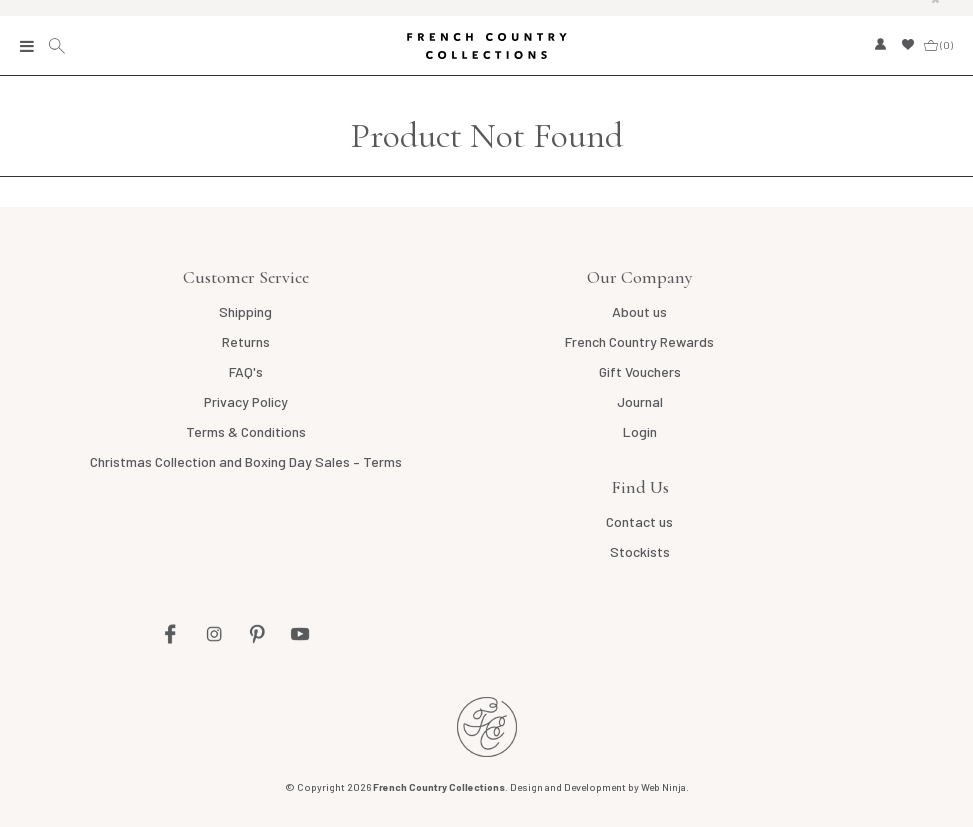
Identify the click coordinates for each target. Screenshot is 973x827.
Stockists (640, 551)
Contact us (639, 521)
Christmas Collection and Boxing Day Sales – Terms (246, 461)
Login (640, 431)
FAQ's (246, 371)
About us (639, 311)
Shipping (245, 311)
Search (59, 46)
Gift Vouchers (640, 371)
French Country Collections (487, 46)
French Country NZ (487, 727)
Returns (246, 341)
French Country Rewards (639, 341)
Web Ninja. (665, 787)
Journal (640, 401)
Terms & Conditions (246, 431)
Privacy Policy (246, 401)
